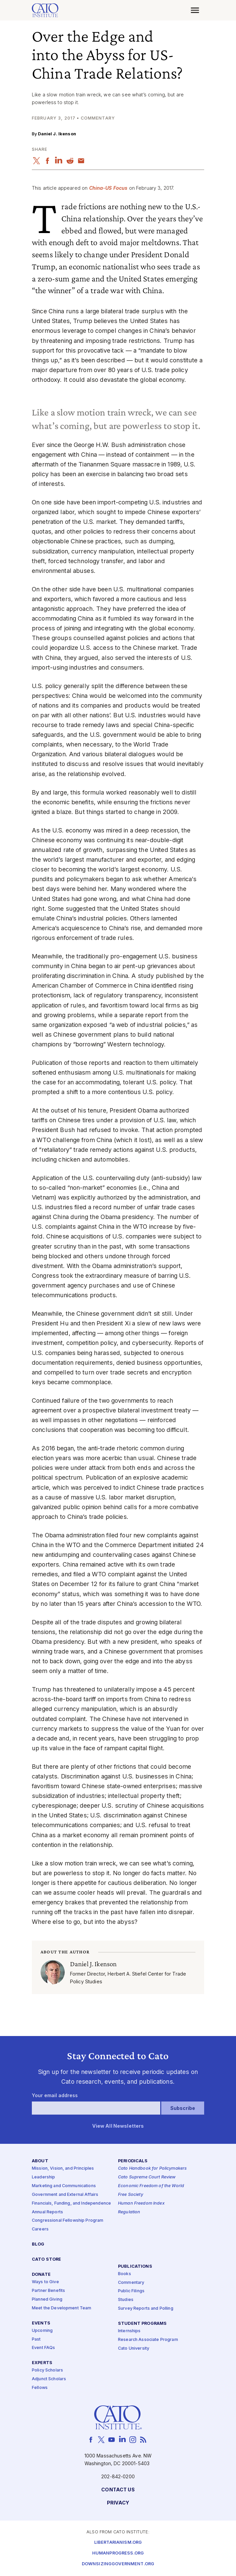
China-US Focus (108, 188)
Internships (129, 2331)
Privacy (118, 2502)
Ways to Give (45, 2282)
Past (36, 2339)
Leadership (43, 2177)
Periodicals (133, 2161)
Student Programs (142, 2324)
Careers (40, 2229)
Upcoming (42, 2331)
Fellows (40, 2388)
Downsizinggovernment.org (118, 2564)
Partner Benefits (48, 2291)
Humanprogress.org (118, 2553)
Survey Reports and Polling (145, 2309)
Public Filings (131, 2291)
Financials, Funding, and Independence (71, 2203)
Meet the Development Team (62, 2308)
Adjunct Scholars (49, 2379)
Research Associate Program (148, 2340)
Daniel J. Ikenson (57, 133)
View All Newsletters (118, 2126)
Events (41, 2323)
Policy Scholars (47, 2370)
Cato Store (46, 2260)
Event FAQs (43, 2348)
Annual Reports (47, 2212)
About (40, 2161)
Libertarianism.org (118, 2543)
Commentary (131, 2282)
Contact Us (117, 2489)
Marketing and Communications (64, 2186)
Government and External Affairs (65, 2195)
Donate (41, 2274)
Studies (125, 2300)
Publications (135, 2266)
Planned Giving (47, 2299)
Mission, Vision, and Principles (63, 2169)
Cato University (133, 2348)
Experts (42, 2363)
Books (124, 2274)
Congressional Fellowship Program (68, 2221)
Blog (38, 2245)
